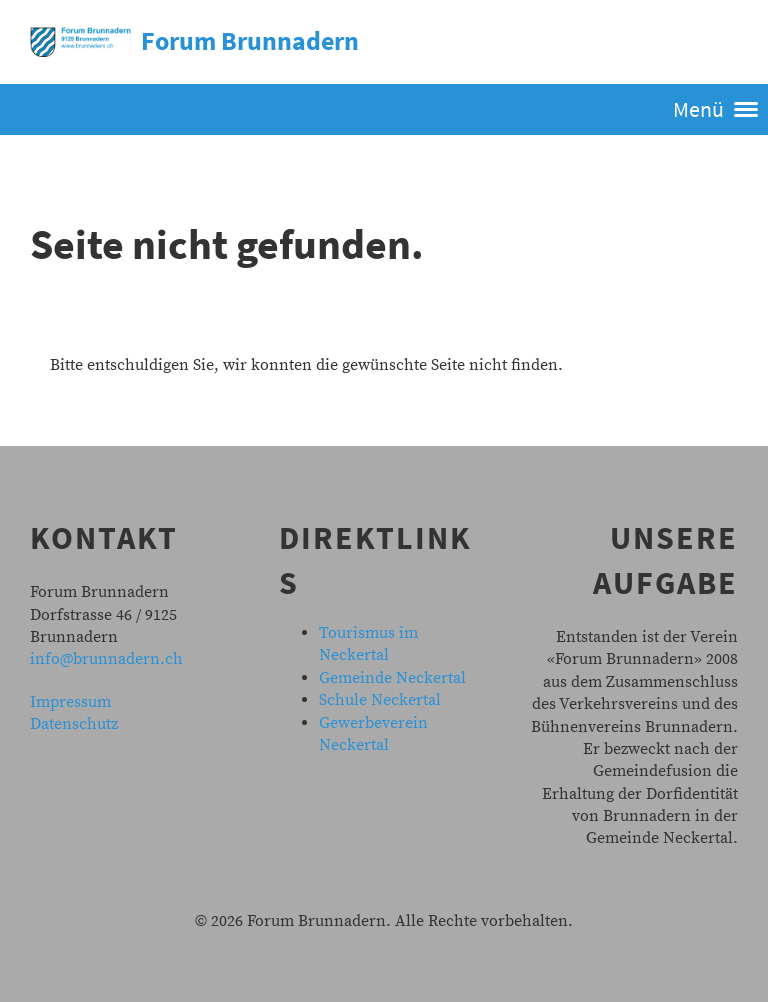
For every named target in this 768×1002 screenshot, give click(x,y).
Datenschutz (74, 724)
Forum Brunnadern (250, 40)
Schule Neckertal (380, 700)
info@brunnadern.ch (106, 659)
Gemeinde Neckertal (392, 678)
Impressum (70, 702)
